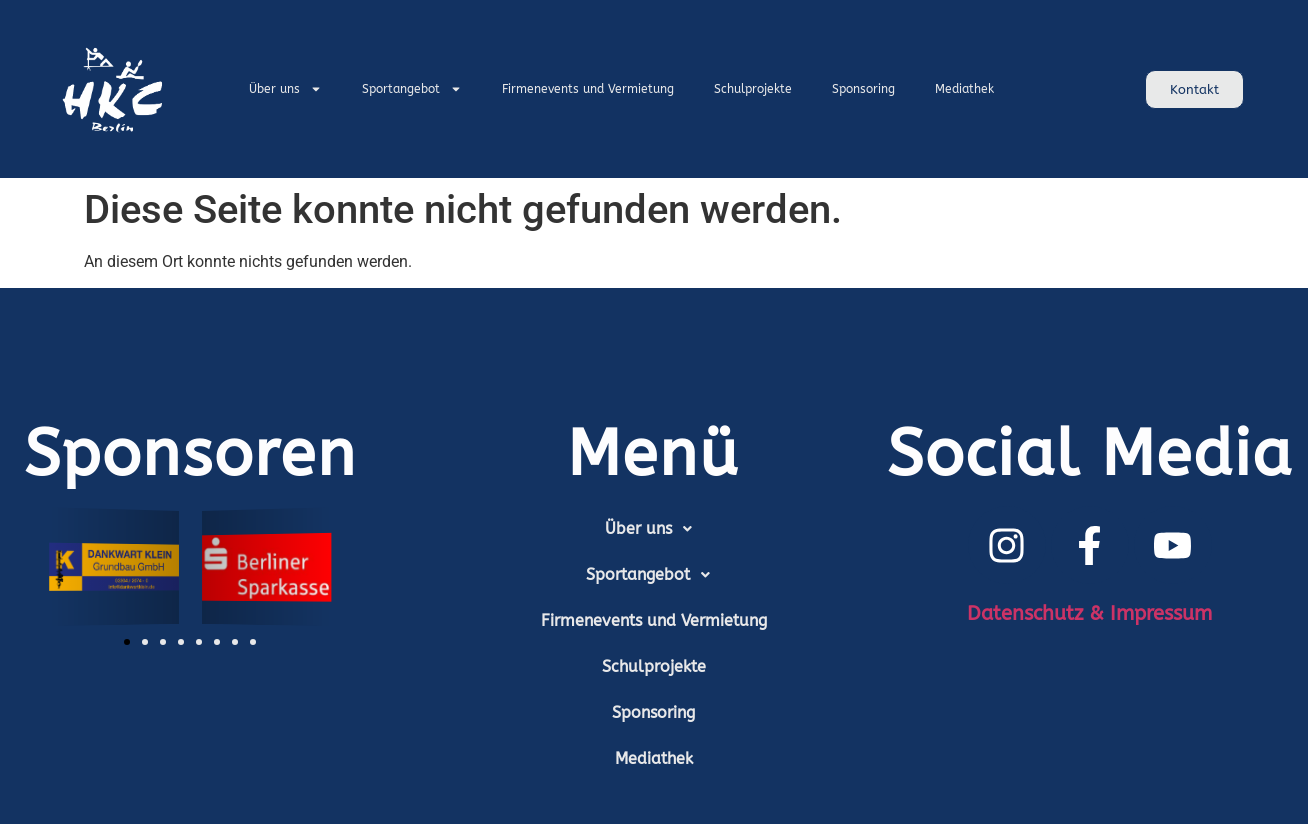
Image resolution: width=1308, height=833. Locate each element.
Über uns (285, 89)
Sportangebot (412, 89)
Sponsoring (863, 89)
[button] (127, 642)
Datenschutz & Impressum (1089, 613)
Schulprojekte (753, 89)
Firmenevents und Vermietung (588, 89)
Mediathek (964, 89)
